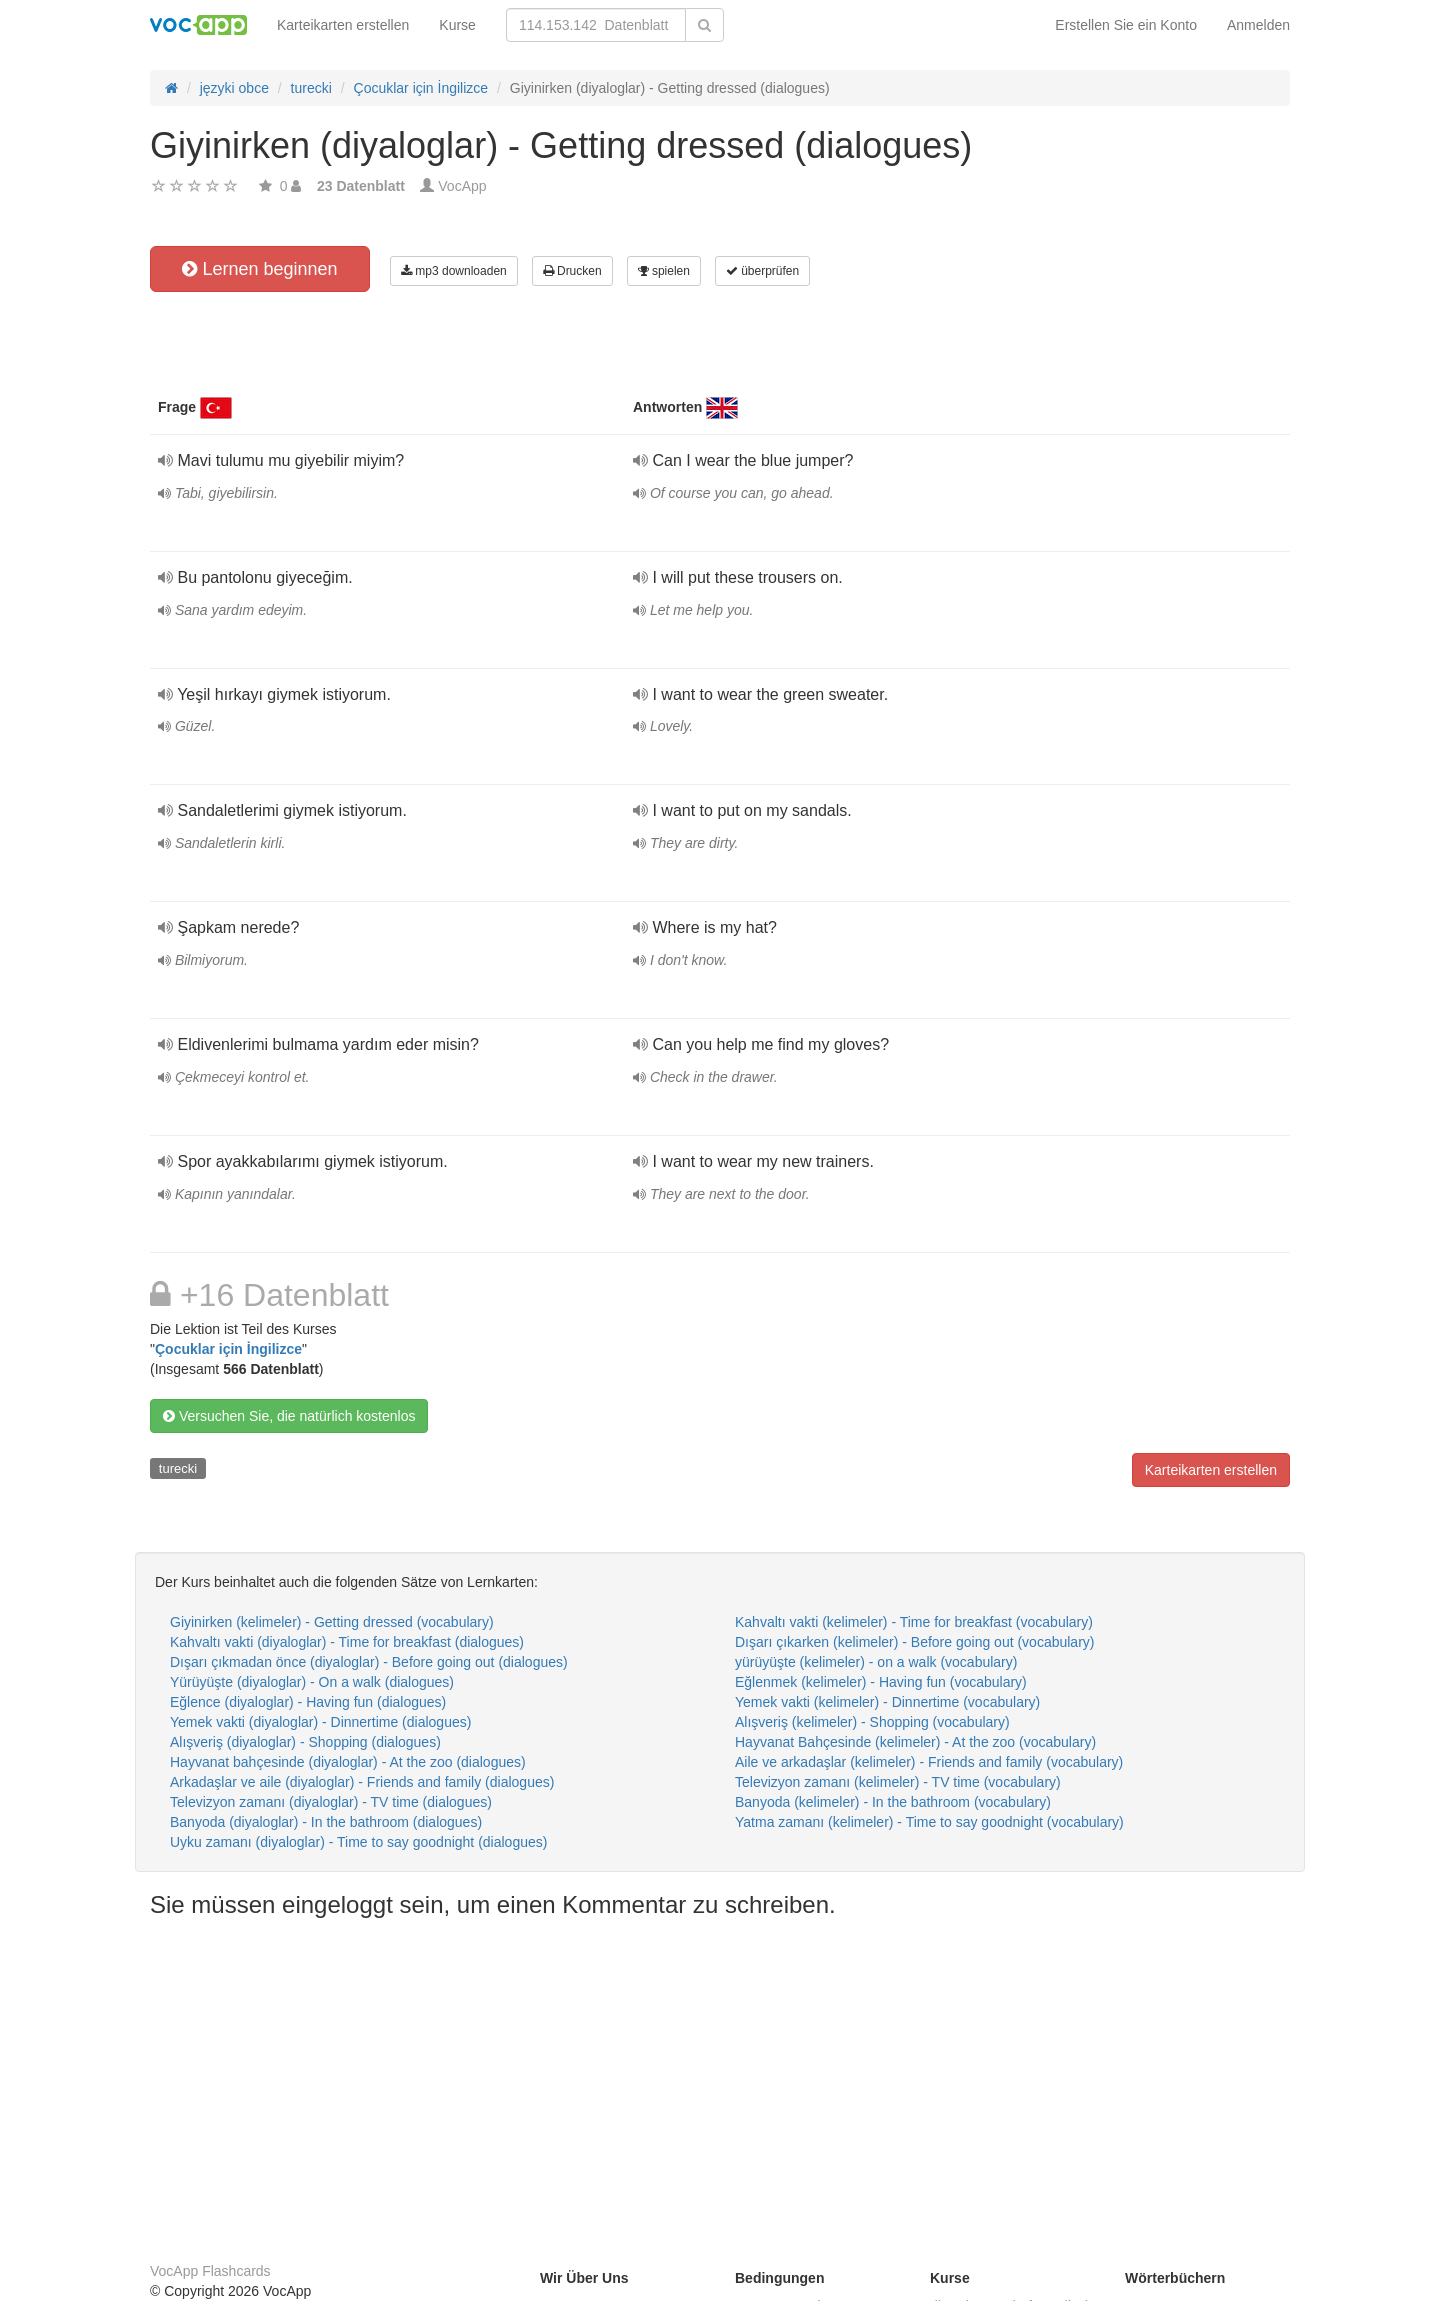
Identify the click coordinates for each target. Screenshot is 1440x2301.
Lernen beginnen (259, 269)
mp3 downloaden (454, 271)
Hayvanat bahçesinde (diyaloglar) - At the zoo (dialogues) (348, 1762)
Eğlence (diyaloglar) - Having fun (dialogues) (308, 1702)
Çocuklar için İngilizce (228, 1349)
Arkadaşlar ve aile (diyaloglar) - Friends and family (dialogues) (362, 1782)
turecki (178, 1468)
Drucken (572, 271)
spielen (664, 271)
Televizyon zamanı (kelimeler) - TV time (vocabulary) (898, 1782)
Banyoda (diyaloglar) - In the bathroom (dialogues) (326, 1822)
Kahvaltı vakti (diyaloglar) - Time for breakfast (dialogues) (347, 1642)
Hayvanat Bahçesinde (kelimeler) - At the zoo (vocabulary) (915, 1742)
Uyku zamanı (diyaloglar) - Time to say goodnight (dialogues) (358, 1842)
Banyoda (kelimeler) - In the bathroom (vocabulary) (893, 1802)
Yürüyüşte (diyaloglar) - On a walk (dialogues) (312, 1682)
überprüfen (762, 271)
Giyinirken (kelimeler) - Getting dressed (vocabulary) (332, 1622)
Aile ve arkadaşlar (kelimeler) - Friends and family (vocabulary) (929, 1762)
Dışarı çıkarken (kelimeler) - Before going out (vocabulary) (914, 1642)
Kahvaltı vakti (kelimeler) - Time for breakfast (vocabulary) (914, 1622)
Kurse (457, 25)
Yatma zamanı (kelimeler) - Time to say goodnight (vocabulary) (929, 1822)
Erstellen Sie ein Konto (1126, 25)
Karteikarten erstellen (343, 25)
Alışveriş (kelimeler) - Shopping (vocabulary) (872, 1722)
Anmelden (1258, 25)
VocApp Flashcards (210, 2271)
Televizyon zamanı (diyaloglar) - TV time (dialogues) (331, 1802)
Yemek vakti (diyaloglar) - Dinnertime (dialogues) (320, 1722)
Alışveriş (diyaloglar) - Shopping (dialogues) (305, 1742)
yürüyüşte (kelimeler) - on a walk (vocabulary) (876, 1662)
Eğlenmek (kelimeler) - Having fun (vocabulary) (881, 1682)
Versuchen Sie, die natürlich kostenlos (289, 1416)
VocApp (462, 186)
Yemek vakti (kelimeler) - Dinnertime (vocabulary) (887, 1702)
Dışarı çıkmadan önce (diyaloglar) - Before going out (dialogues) (369, 1662)
